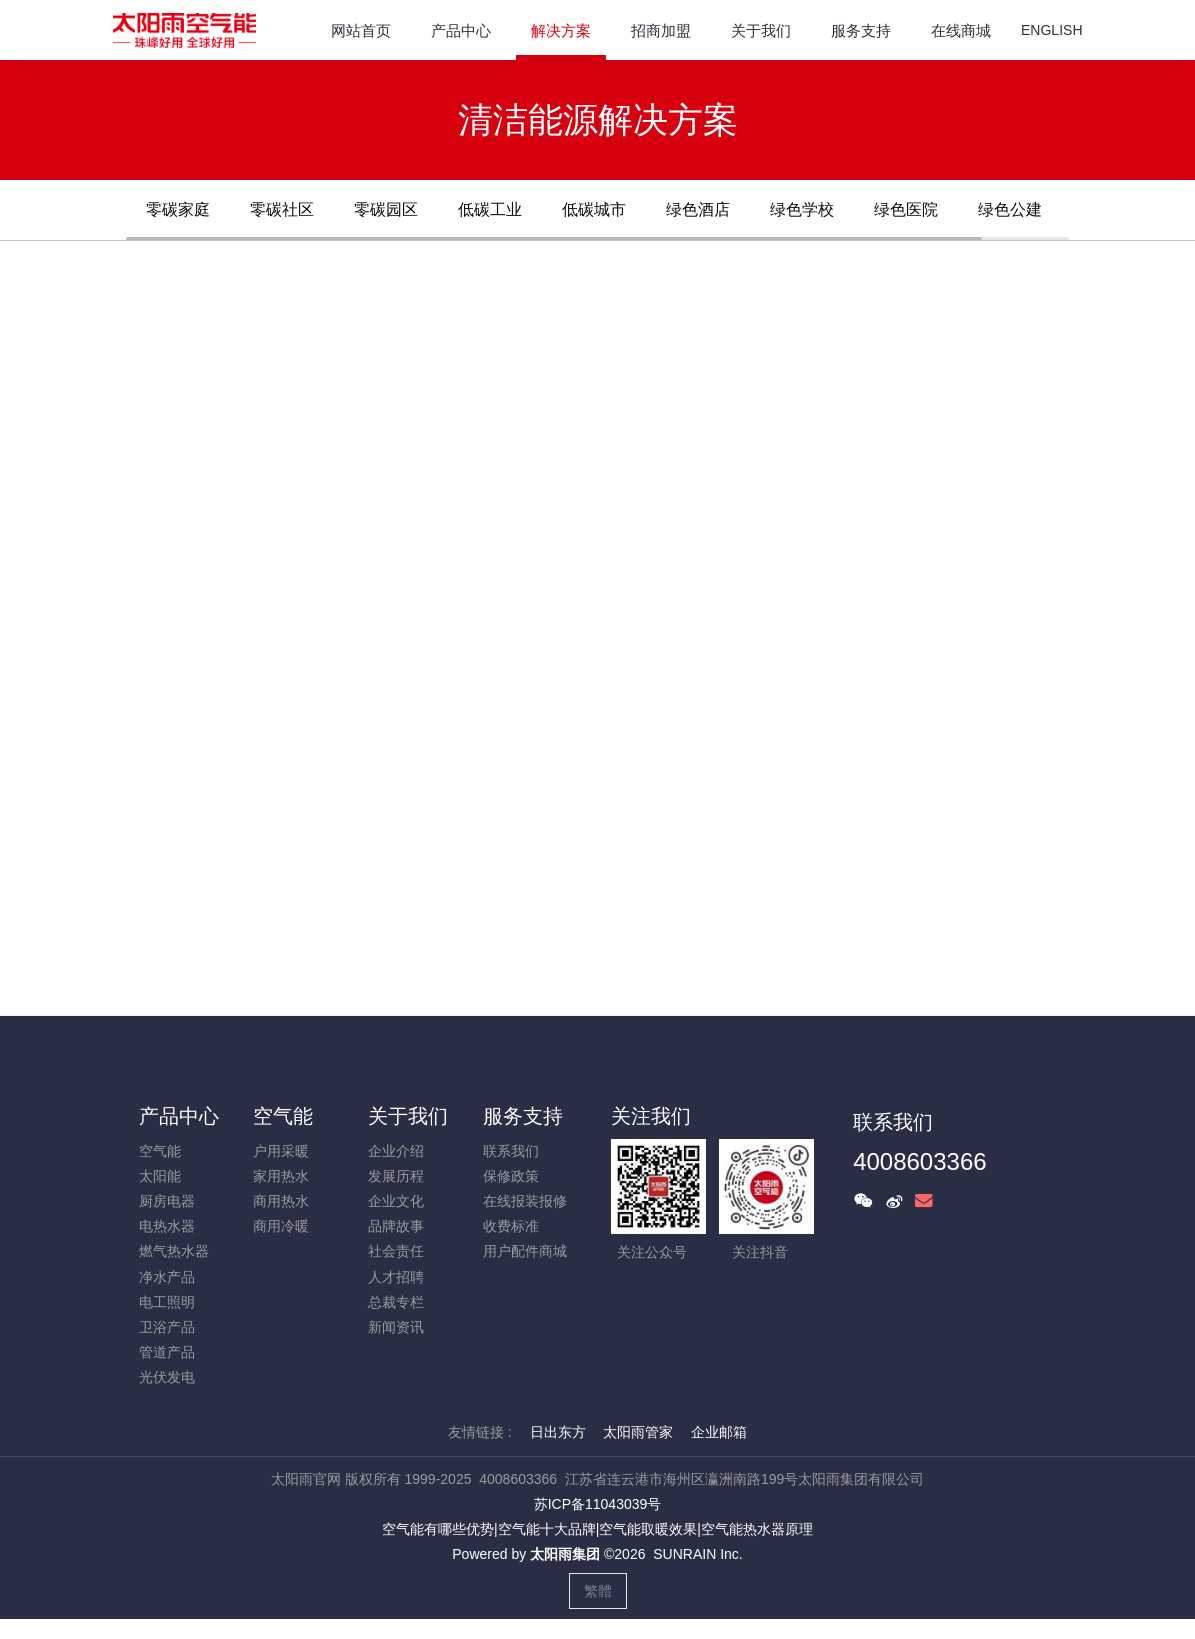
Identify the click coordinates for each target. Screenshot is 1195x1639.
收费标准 (511, 1226)
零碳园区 (386, 209)
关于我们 (408, 1116)
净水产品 (167, 1277)
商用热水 (281, 1201)
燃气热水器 (174, 1251)
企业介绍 (396, 1151)
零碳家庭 (178, 209)
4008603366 (919, 1161)
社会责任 (396, 1251)
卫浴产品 (167, 1327)
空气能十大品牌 (547, 1529)
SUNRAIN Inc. (697, 1554)
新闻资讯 (396, 1327)
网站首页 (361, 30)
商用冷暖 (281, 1226)
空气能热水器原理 (757, 1529)
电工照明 (167, 1302)
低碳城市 (594, 209)
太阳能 (160, 1176)
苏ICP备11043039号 (598, 1504)
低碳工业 (490, 209)
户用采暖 (281, 1151)
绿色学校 (802, 209)
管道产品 (167, 1352)
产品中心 (179, 1116)
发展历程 (396, 1176)
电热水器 (167, 1226)
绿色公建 (1010, 209)
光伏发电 (167, 1377)
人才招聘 (396, 1277)
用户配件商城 (525, 1251)
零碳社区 (282, 209)
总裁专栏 (396, 1302)
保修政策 (511, 1176)
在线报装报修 (525, 1201)
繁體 (598, 1591)
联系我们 (511, 1151)
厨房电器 (167, 1201)
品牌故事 (396, 1226)
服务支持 (523, 1116)
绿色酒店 (698, 209)
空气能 (160, 1151)
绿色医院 (906, 209)
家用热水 (281, 1176)
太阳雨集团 (565, 1554)
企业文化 (396, 1201)
